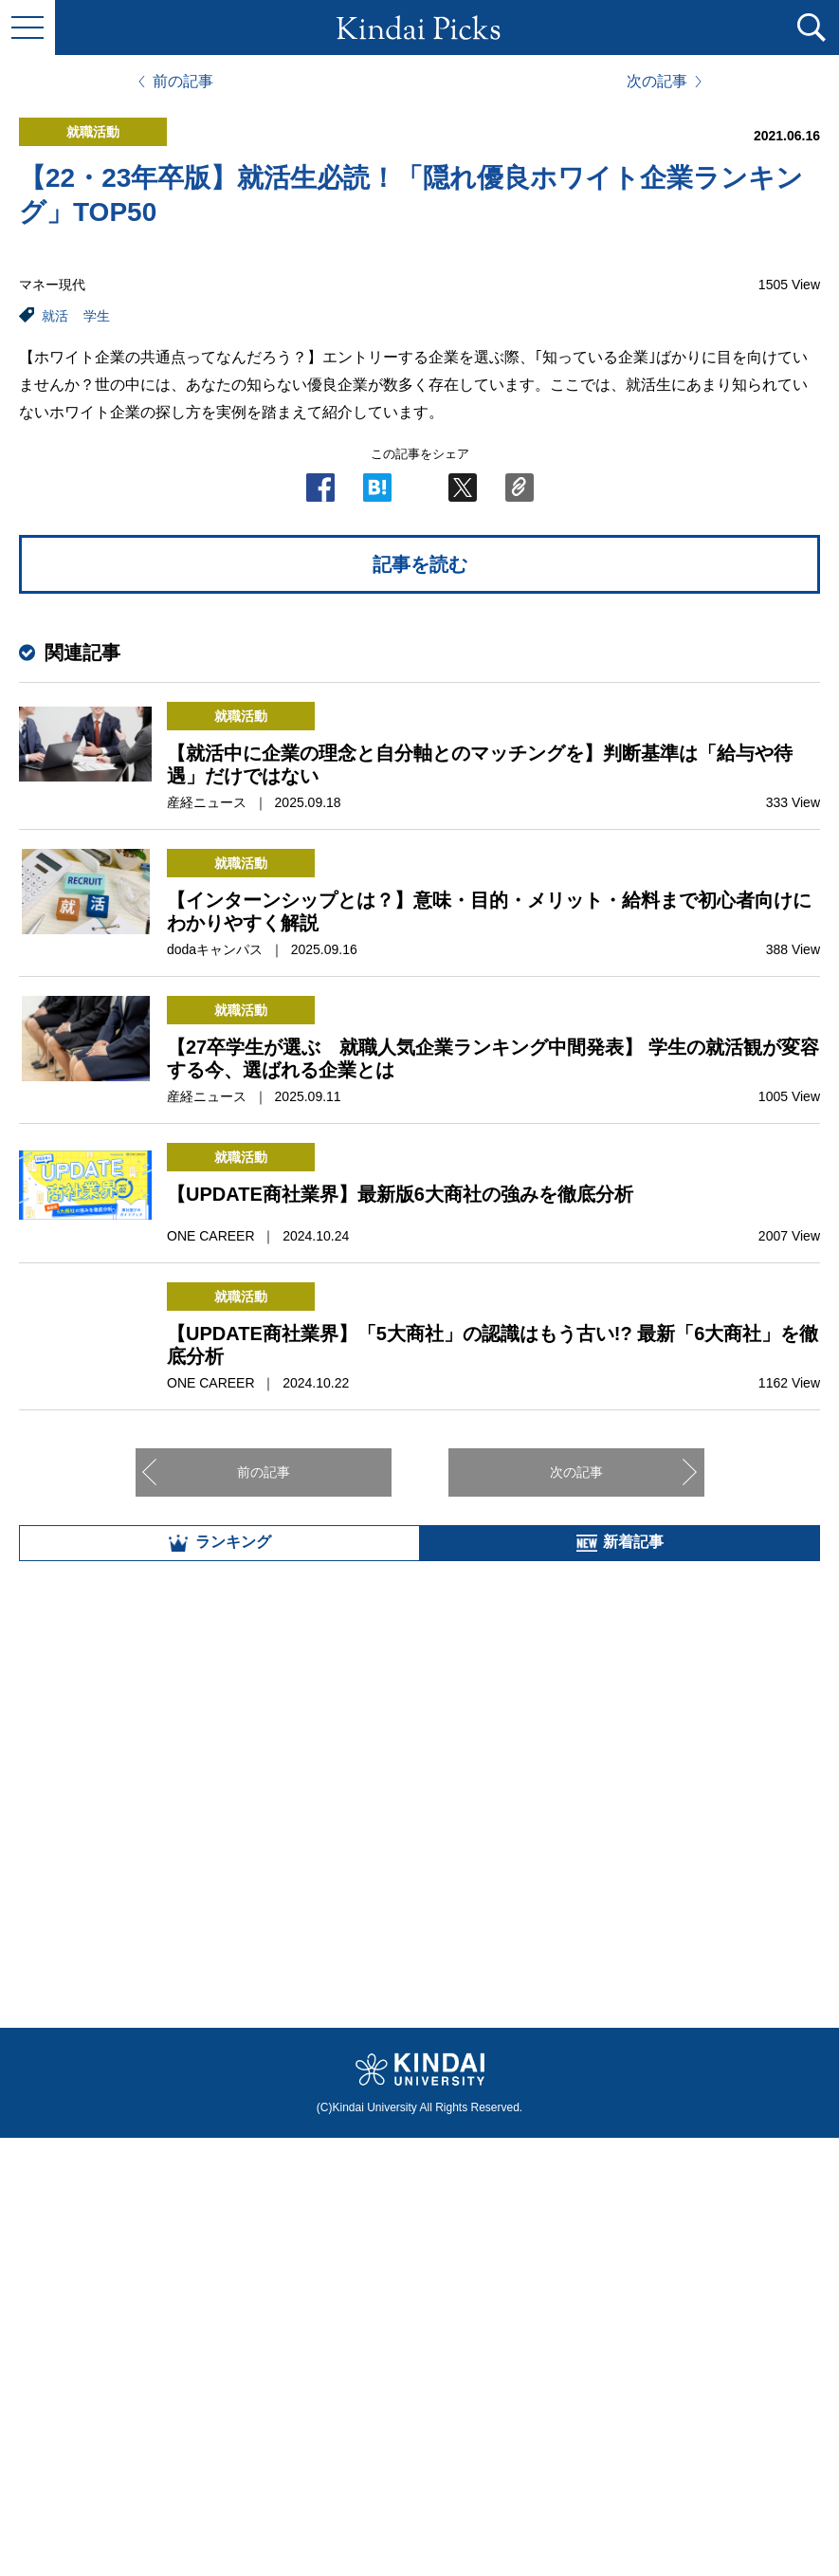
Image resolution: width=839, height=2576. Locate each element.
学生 (96, 315)
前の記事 (183, 81)
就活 (55, 315)
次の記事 (657, 81)
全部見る (420, 2365)
